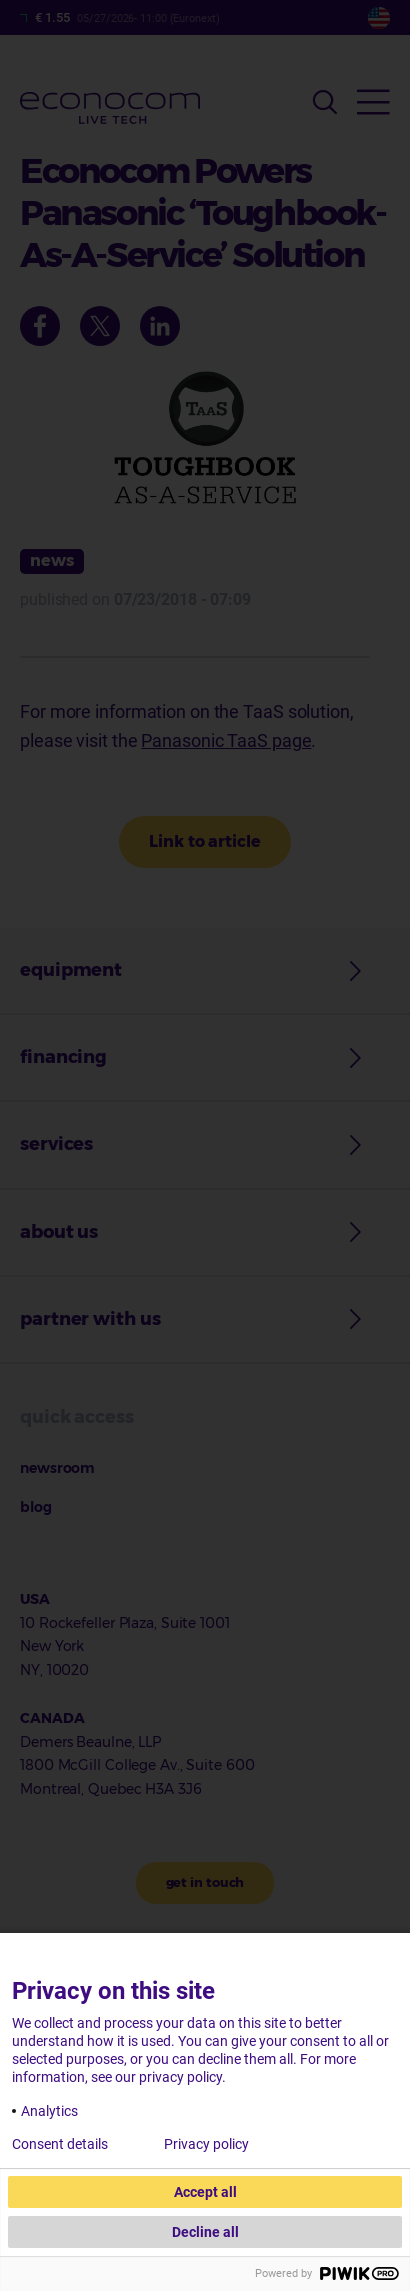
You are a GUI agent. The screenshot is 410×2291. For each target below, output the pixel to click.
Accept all (205, 2192)
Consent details (60, 2144)
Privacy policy (206, 2144)
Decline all (205, 2232)
